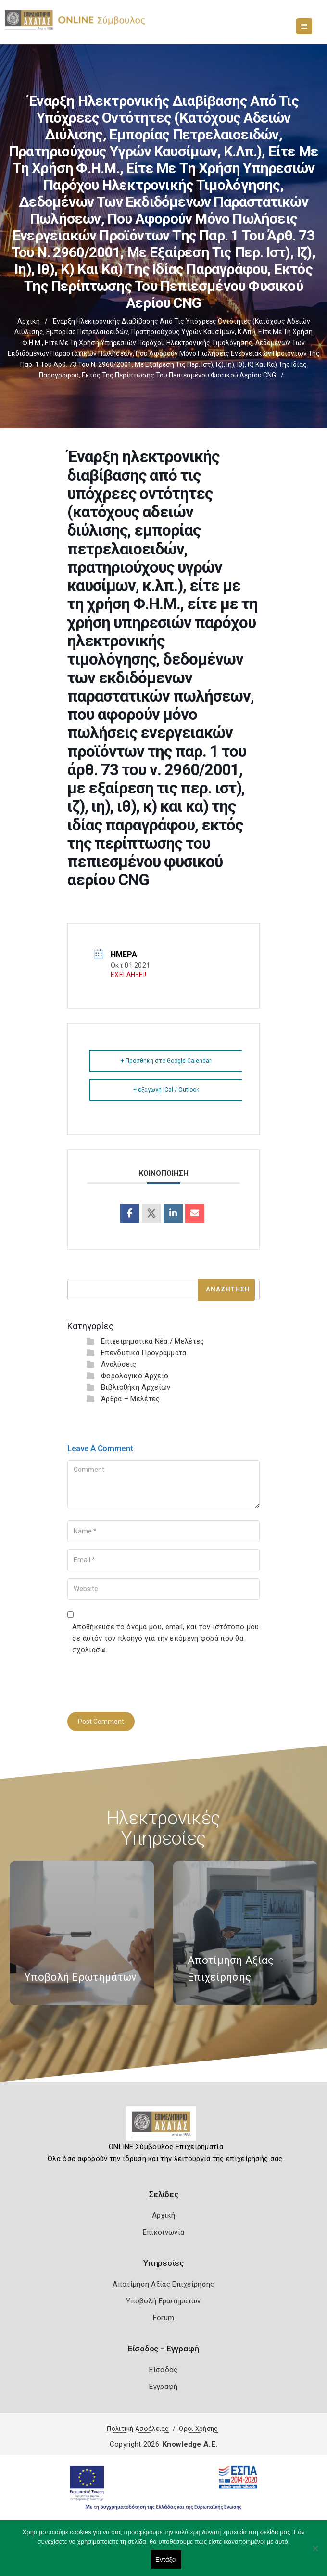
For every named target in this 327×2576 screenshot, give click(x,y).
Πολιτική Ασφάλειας (137, 2428)
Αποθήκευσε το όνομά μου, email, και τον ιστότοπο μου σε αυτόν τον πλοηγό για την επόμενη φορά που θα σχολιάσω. (165, 1638)
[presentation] (140, 1681)
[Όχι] (315, 2553)
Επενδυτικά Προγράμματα (144, 1352)
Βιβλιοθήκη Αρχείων (135, 1387)
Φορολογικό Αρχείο (134, 1375)
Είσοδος (163, 2369)
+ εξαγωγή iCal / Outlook (166, 1089)
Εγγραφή (163, 2386)
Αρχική (28, 321)
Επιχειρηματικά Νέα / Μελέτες (152, 1341)
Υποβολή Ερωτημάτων (163, 2301)
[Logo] (163, 2127)
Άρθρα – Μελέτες (130, 1399)
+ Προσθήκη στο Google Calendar (166, 1060)
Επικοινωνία (163, 2232)
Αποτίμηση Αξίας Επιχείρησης (163, 2284)
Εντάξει (165, 2559)
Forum (164, 2317)
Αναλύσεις (119, 1364)
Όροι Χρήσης (198, 2428)
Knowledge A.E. (190, 2444)
